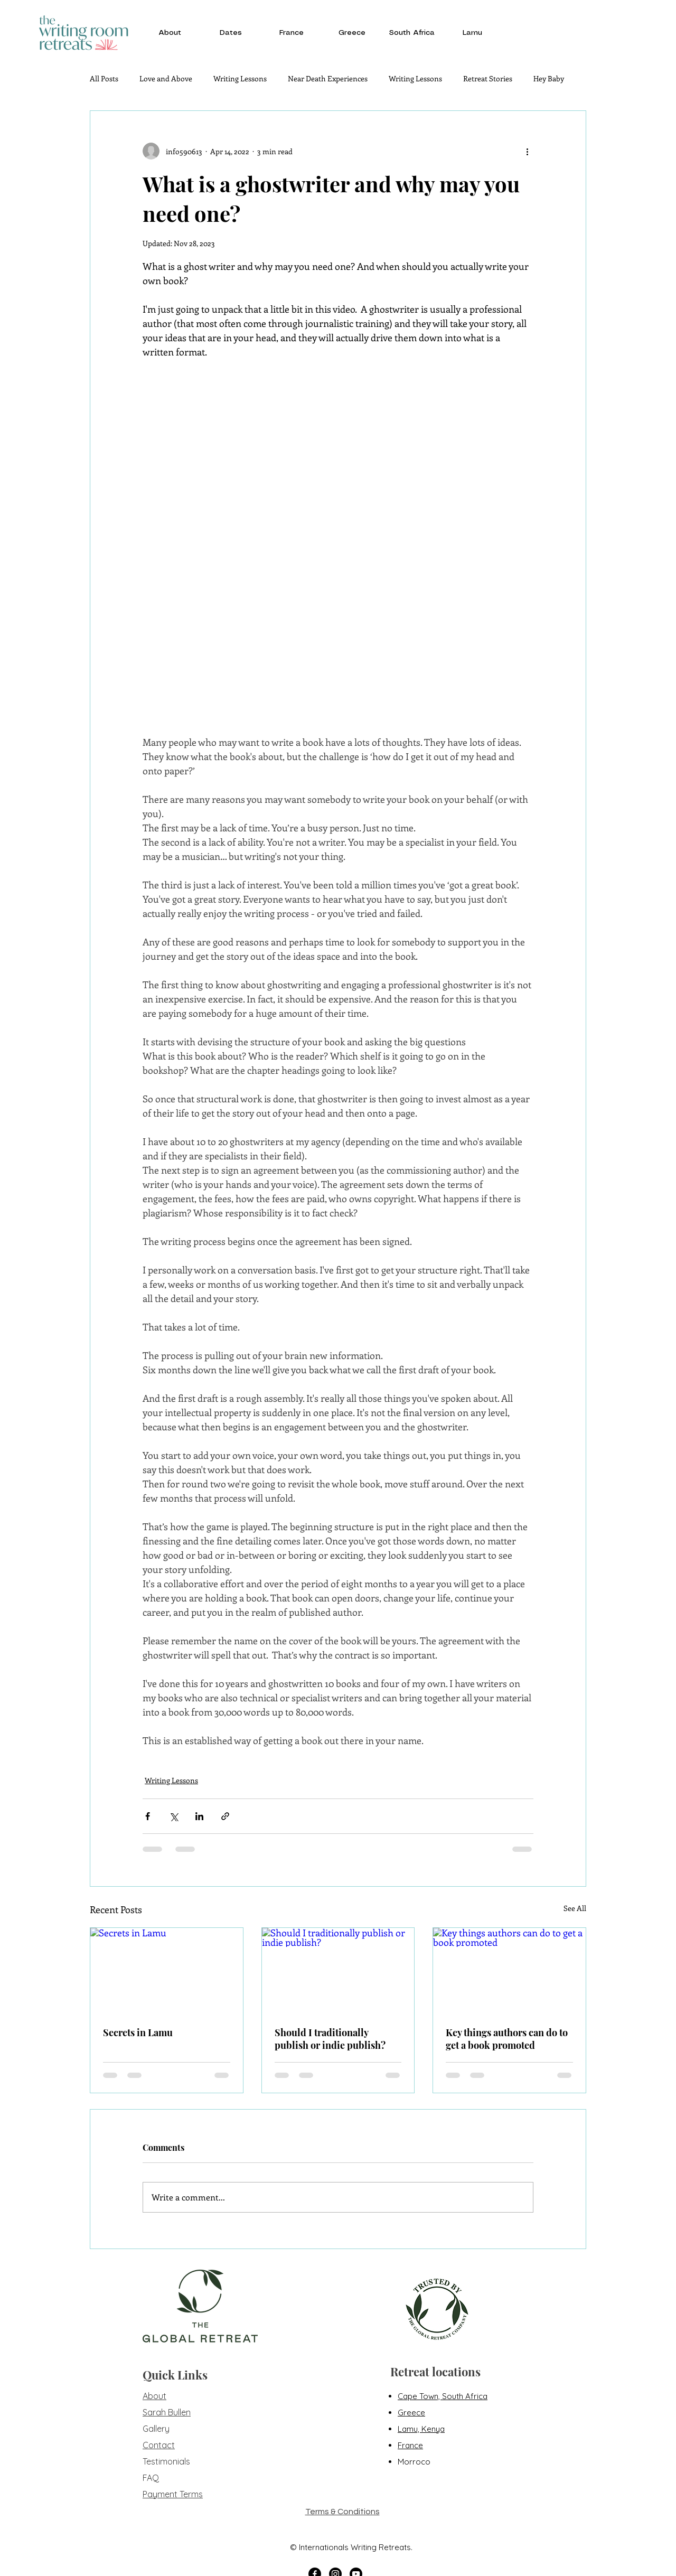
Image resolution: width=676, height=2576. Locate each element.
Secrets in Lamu (138, 2032)
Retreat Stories (487, 78)
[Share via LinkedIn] (199, 1816)
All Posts (104, 78)
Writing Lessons (240, 78)
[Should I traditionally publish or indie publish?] (338, 1970)
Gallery (156, 2428)
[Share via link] (225, 1816)
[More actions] (527, 151)
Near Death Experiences (328, 78)
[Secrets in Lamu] (166, 1970)
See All (575, 1908)
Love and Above (165, 78)
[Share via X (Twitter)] (173, 1816)
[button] (169, 33)
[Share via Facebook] (148, 1816)
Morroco (414, 2462)
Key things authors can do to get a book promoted (507, 2039)
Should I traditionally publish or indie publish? (330, 2039)
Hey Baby (548, 78)
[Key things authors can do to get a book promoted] (509, 1970)
